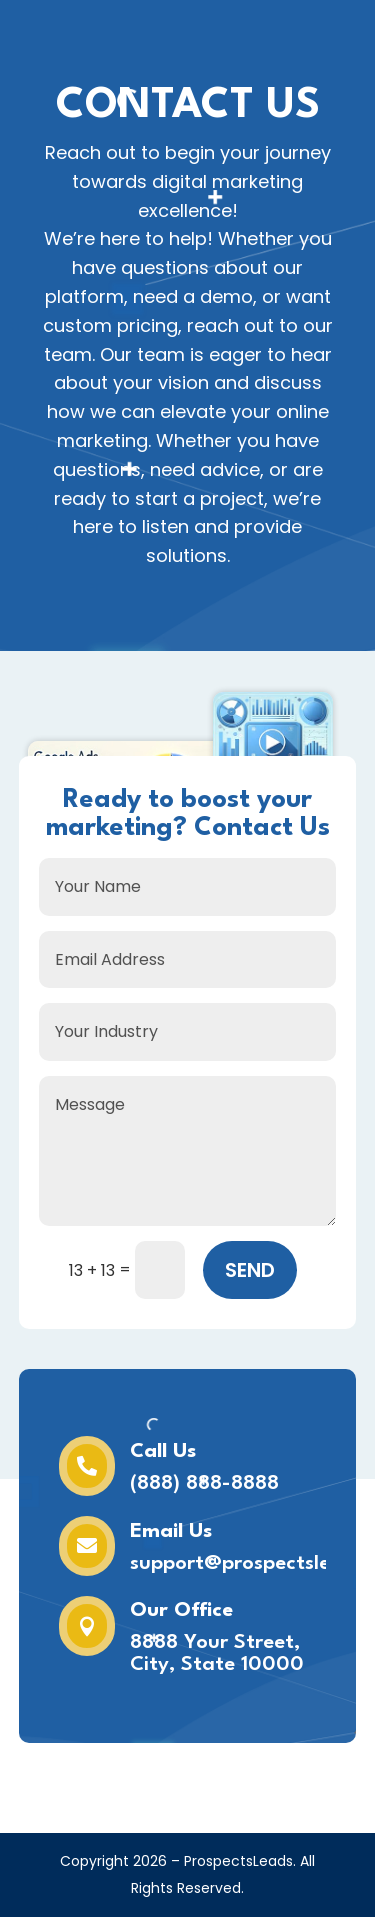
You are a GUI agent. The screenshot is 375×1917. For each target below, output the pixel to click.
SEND (250, 1270)
